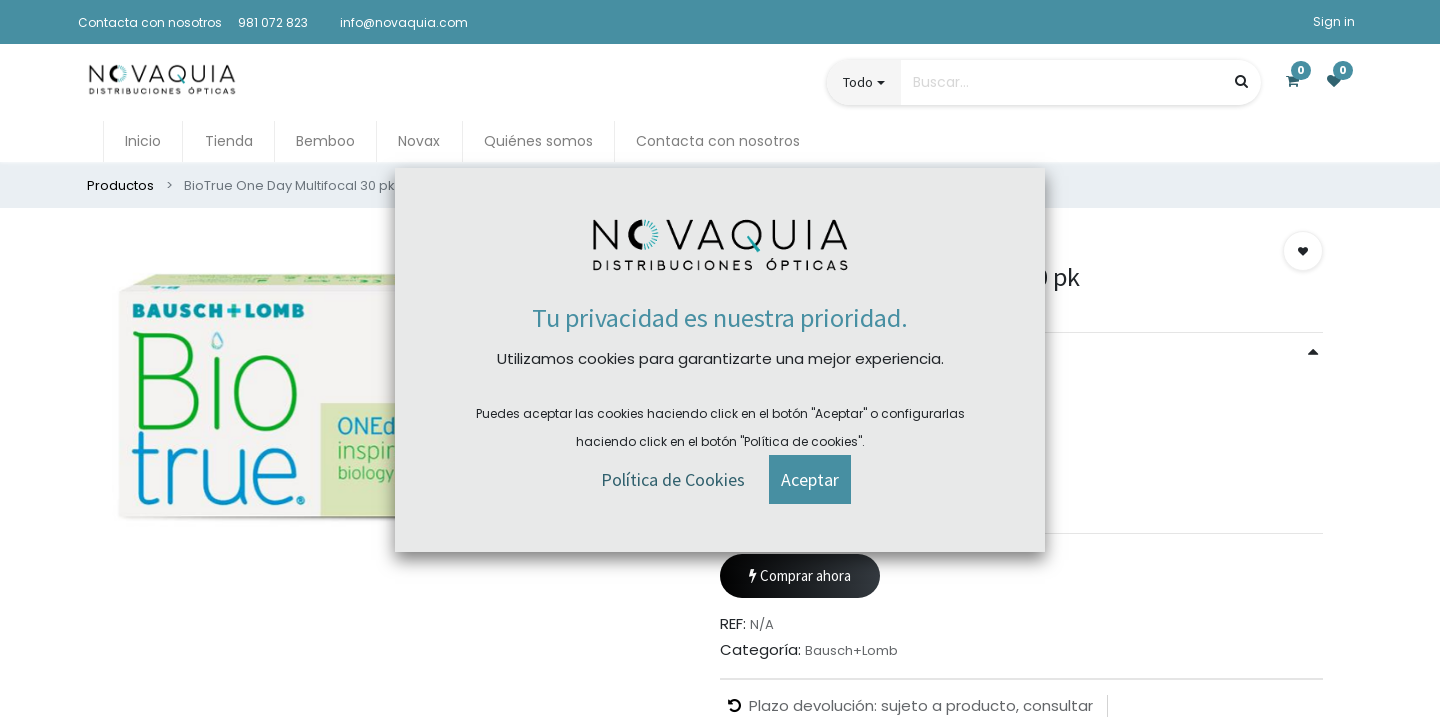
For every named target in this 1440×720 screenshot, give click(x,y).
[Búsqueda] (1241, 81)
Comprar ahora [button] (800, 576)
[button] (1303, 251)
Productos (120, 185)
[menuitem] (143, 141)
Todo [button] (858, 82)
